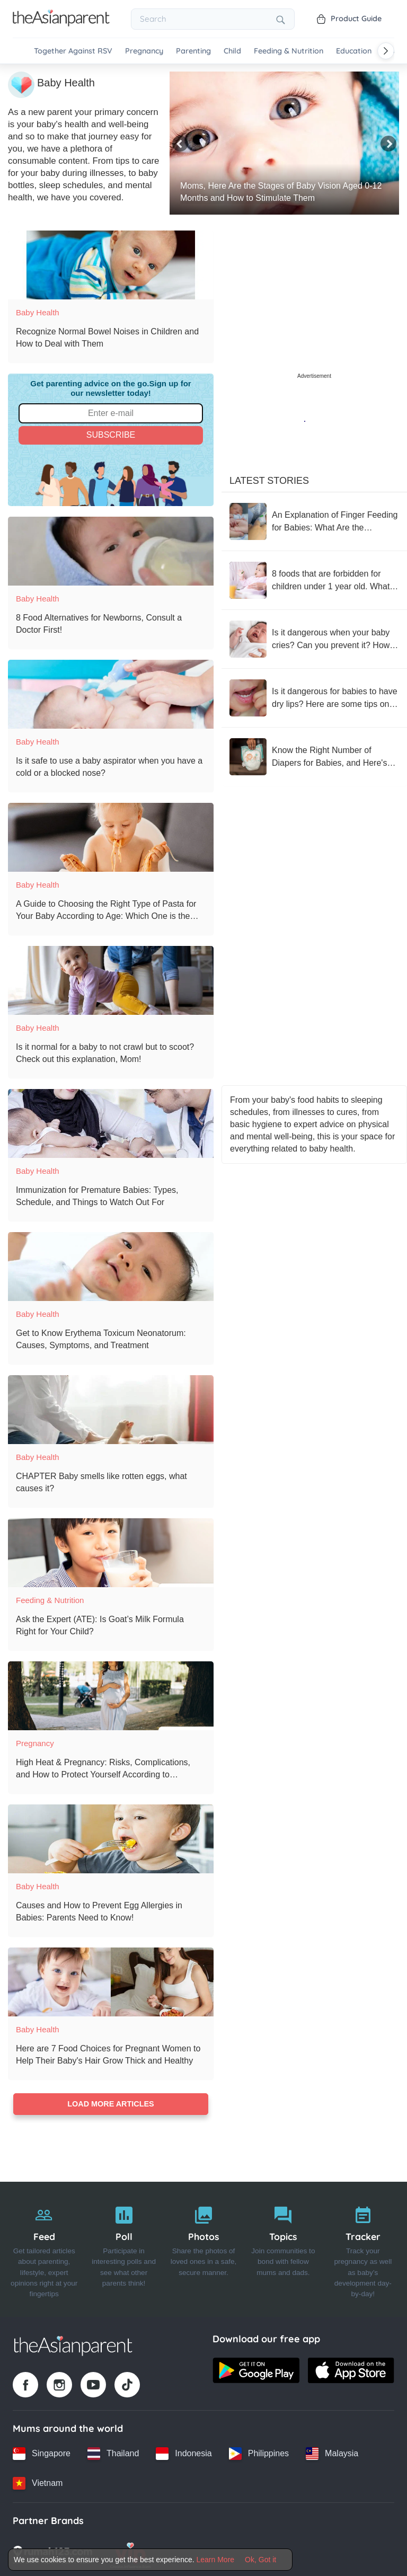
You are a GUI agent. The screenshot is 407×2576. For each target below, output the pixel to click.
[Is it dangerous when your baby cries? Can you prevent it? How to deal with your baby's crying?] (314, 637)
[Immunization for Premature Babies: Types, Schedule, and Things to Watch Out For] (111, 1121)
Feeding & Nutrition (288, 51)
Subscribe (110, 433)
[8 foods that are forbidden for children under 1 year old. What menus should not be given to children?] (314, 578)
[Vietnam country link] (38, 2481)
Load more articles (110, 2103)
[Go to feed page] (61, 23)
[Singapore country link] (41, 2452)
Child (232, 51)
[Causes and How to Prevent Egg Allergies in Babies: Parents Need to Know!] (111, 1837)
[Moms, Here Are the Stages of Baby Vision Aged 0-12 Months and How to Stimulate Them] (284, 141)
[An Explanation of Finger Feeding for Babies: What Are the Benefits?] (314, 519)
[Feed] (44, 2248)
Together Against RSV (73, 51)
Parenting (193, 51)
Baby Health (37, 310)
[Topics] (283, 2248)
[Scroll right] (385, 50)
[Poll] (123, 2248)
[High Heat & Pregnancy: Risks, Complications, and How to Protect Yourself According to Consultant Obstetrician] (111, 1694)
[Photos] (203, 2248)
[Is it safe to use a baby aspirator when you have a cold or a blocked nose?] (111, 692)
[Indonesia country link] (183, 2452)
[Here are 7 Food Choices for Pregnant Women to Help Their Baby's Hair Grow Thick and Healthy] (111, 1980)
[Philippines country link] (259, 2452)
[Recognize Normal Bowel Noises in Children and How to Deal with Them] (111, 263)
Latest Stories (269, 479)
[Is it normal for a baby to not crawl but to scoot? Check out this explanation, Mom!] (111, 978)
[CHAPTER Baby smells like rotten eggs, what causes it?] (111, 1408)
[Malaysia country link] (332, 2452)
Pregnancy (144, 51)
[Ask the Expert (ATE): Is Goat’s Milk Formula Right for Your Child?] (111, 1551)
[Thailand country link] (113, 2452)
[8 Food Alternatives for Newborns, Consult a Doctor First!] (111, 549)
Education (353, 51)
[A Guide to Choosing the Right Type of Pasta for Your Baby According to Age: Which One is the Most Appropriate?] (111, 835)
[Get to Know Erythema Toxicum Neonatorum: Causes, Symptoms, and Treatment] (111, 1265)
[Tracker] (363, 2248)
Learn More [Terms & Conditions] (216, 2559)
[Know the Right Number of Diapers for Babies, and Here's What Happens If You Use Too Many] (314, 755)
